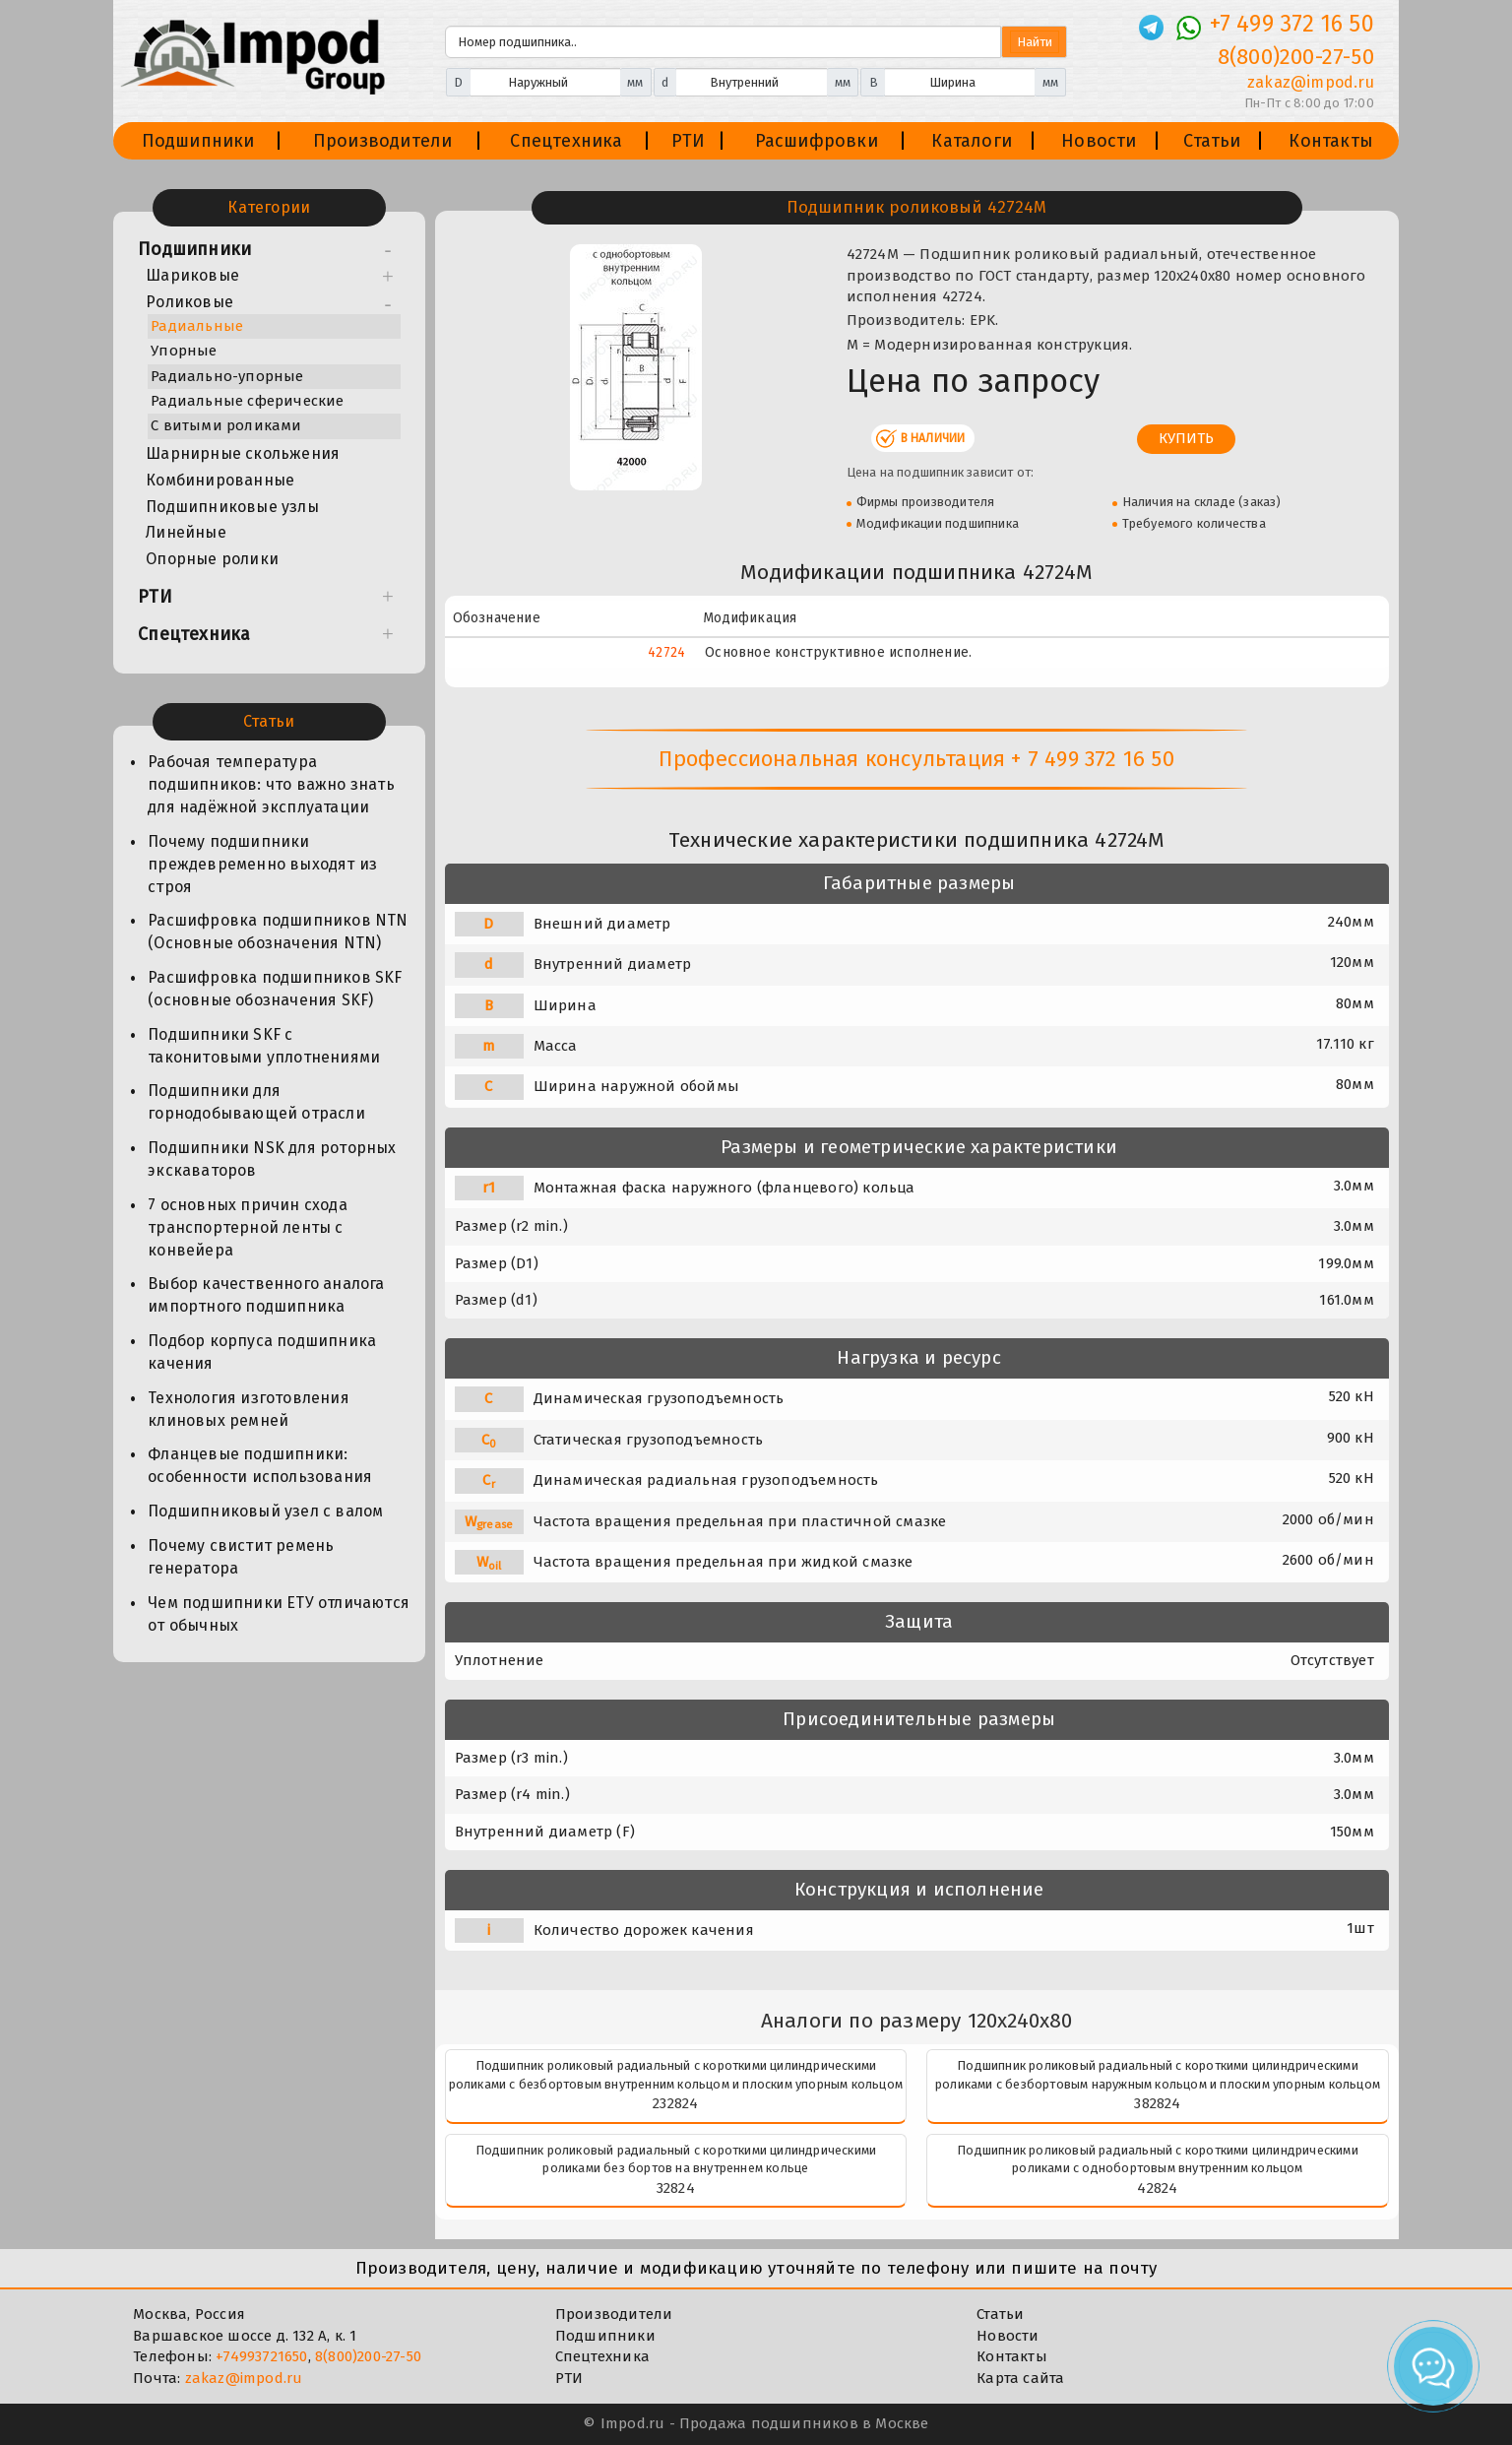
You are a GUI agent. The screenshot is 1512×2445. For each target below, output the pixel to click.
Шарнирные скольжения (243, 453)
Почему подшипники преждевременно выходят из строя (262, 864)
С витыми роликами (226, 425)
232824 (675, 2103)
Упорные (184, 350)
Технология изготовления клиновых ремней (248, 1409)
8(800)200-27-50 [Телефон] (1296, 56)
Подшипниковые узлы (232, 506)
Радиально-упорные (227, 376)
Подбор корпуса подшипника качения (262, 1352)
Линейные (186, 532)
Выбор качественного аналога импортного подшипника (266, 1295)
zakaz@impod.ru (244, 2378)
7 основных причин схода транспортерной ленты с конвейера (247, 1227)
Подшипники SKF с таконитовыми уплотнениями (264, 1045)
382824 (1157, 2103)
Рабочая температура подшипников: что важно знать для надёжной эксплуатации (271, 784)
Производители (383, 141)
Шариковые (192, 275)
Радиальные (197, 326)
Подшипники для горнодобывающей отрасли (256, 1102)
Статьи (1211, 141)
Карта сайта (1020, 2378)
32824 (676, 2188)
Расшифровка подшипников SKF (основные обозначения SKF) (275, 988)
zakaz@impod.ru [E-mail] (1310, 82)
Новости (1098, 141)
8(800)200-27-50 (368, 2356)
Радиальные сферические (247, 401)
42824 (1157, 2188)
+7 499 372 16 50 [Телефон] (1292, 23)
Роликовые (189, 301)
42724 (666, 652)
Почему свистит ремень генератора (241, 1556)
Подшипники (198, 141)
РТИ (688, 141)
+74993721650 (261, 2356)
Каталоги (971, 141)
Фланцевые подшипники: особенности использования (260, 1465)
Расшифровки (816, 141)
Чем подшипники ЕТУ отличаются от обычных (279, 1614)
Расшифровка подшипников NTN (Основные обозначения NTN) (278, 931)
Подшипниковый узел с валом (265, 1511)
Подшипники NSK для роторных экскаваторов (272, 1159)
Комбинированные (220, 480)
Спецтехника (566, 141)
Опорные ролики (212, 558)
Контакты (1331, 141)
